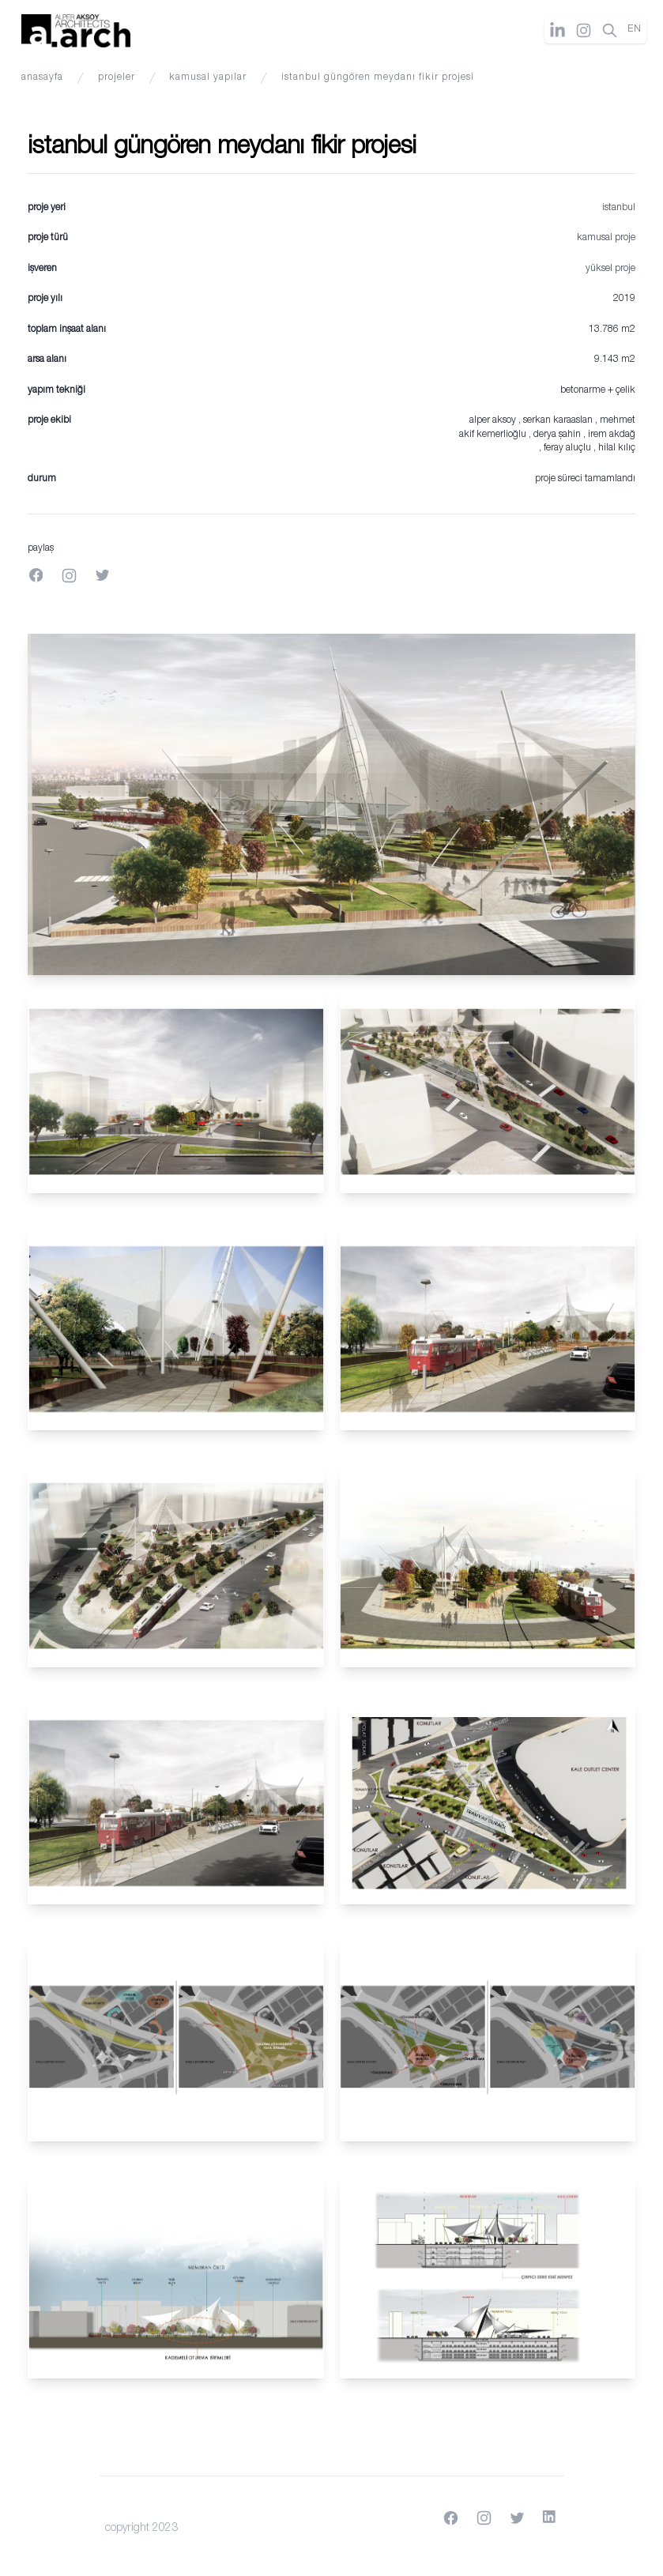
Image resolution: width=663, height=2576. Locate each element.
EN (634, 29)
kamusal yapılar (208, 78)
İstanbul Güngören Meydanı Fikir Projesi (377, 78)
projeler (116, 78)
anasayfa (42, 78)
